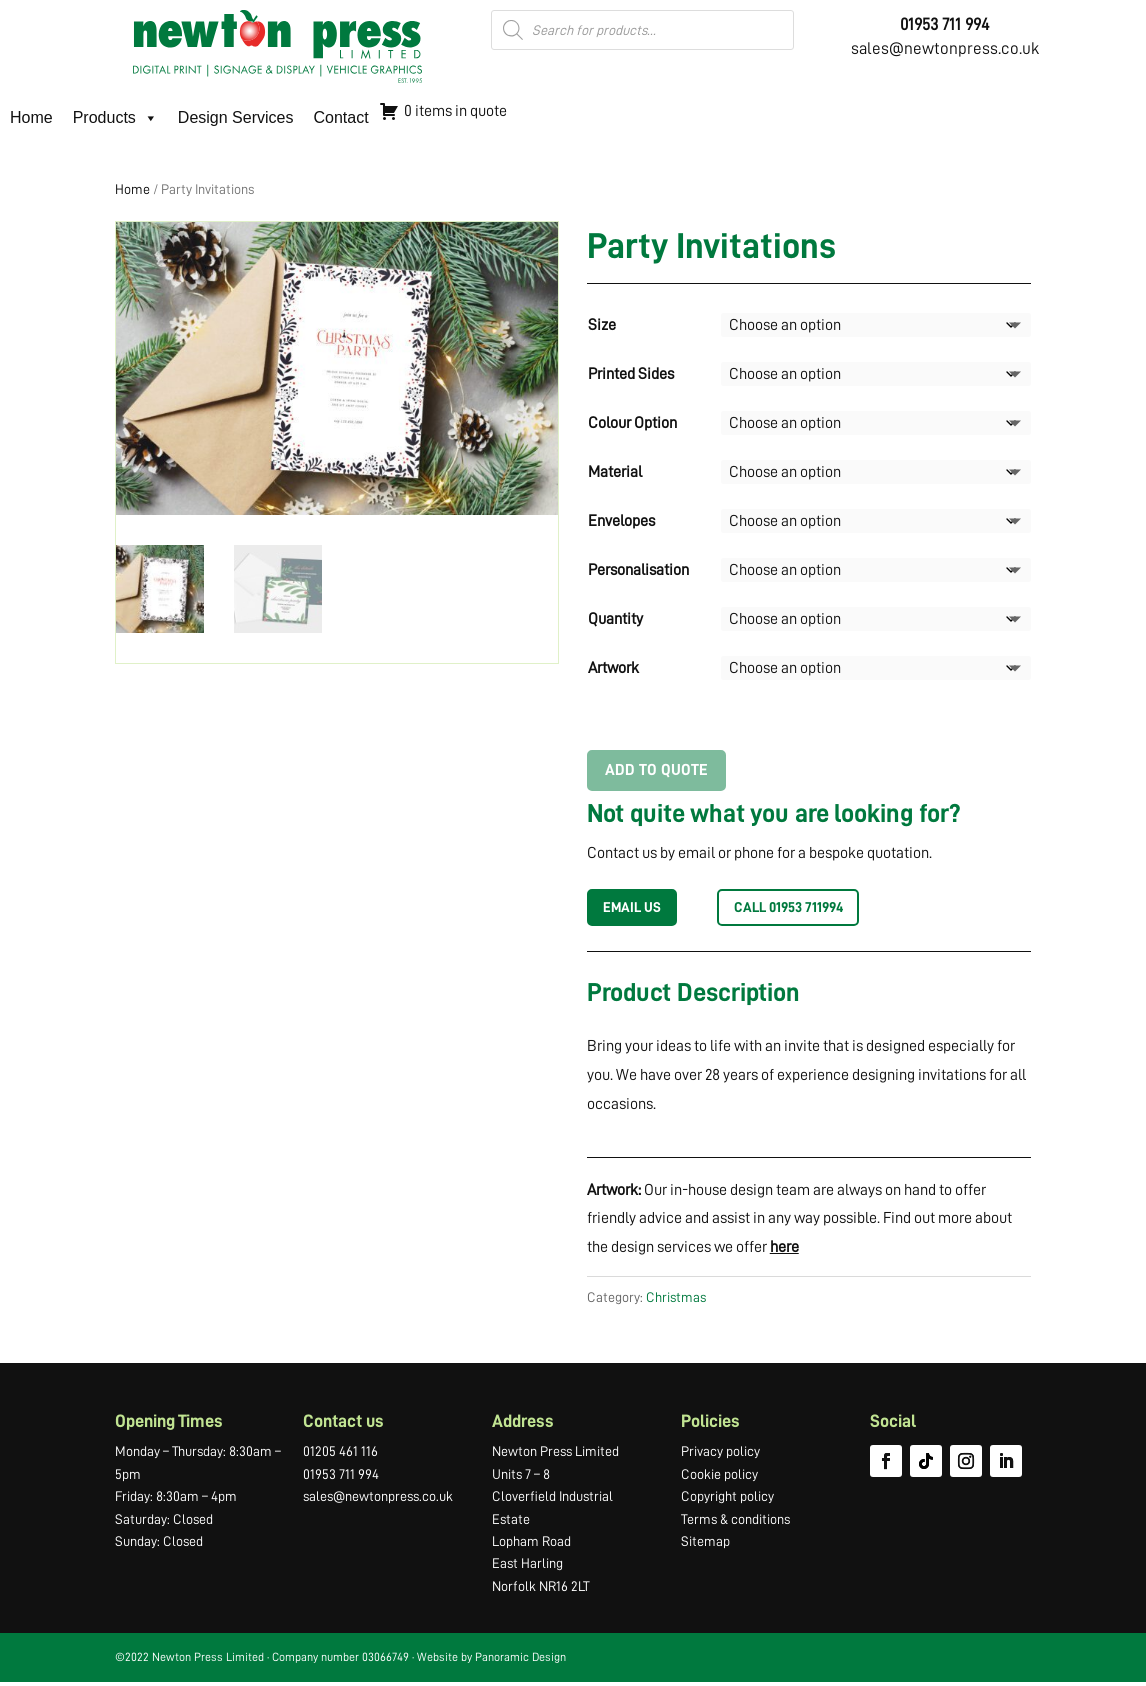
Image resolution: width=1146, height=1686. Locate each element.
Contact (340, 117)
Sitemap (705, 1545)
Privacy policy (720, 1455)
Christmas (676, 1301)
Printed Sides (631, 374)
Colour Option (632, 423)
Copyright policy (727, 1500)
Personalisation (638, 570)
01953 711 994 (341, 1478)
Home (31, 117)
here (784, 1251)
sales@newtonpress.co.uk (945, 48)
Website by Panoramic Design (491, 1661)
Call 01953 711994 (809, 909)
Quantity (615, 619)
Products (115, 118)
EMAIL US (638, 909)
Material (615, 472)
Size (602, 325)
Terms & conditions (735, 1522)
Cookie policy (719, 1478)
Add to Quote (656, 770)
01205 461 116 (340, 1455)
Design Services (236, 117)
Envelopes (621, 521)
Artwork (613, 668)
